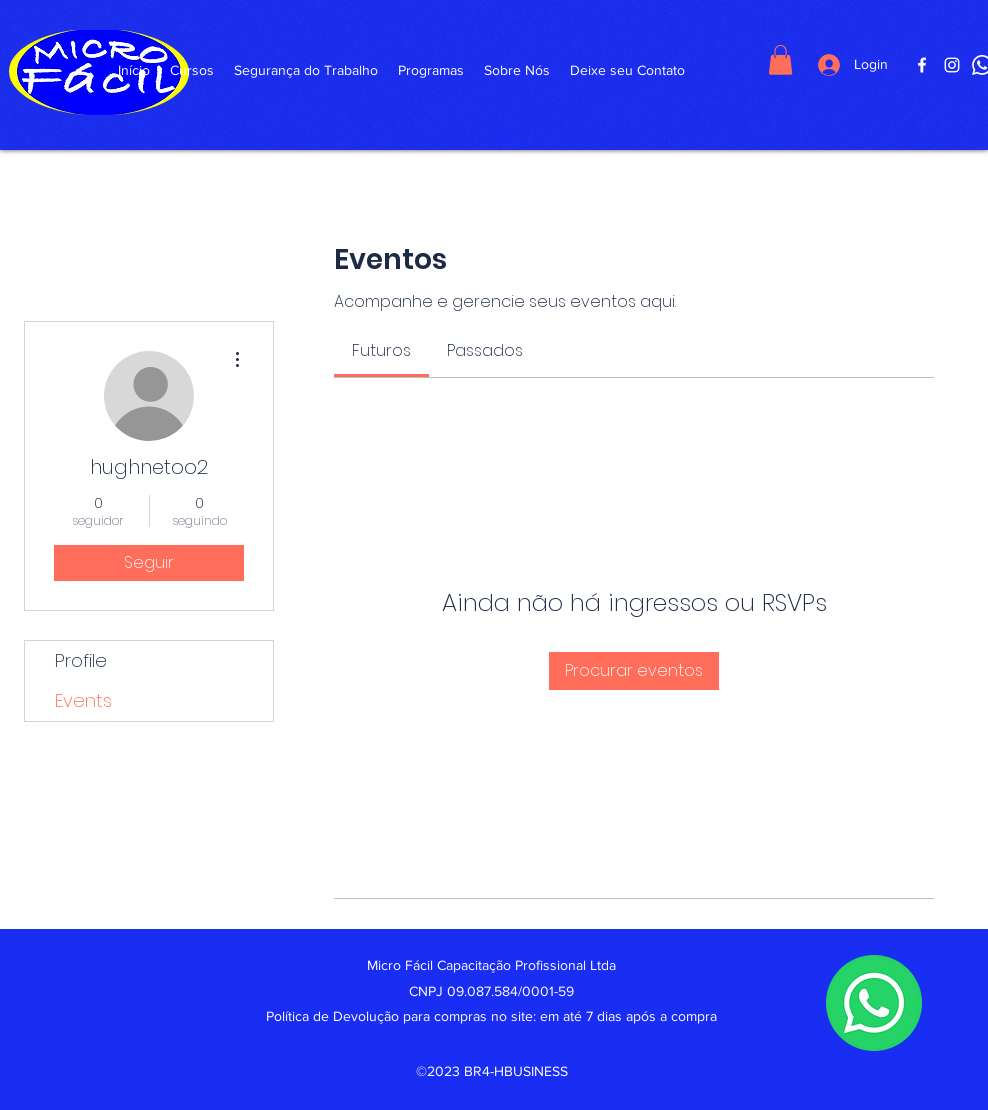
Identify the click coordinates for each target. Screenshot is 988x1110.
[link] (381, 350)
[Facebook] (922, 65)
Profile (81, 660)
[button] (780, 60)
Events (83, 700)
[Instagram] (952, 65)
